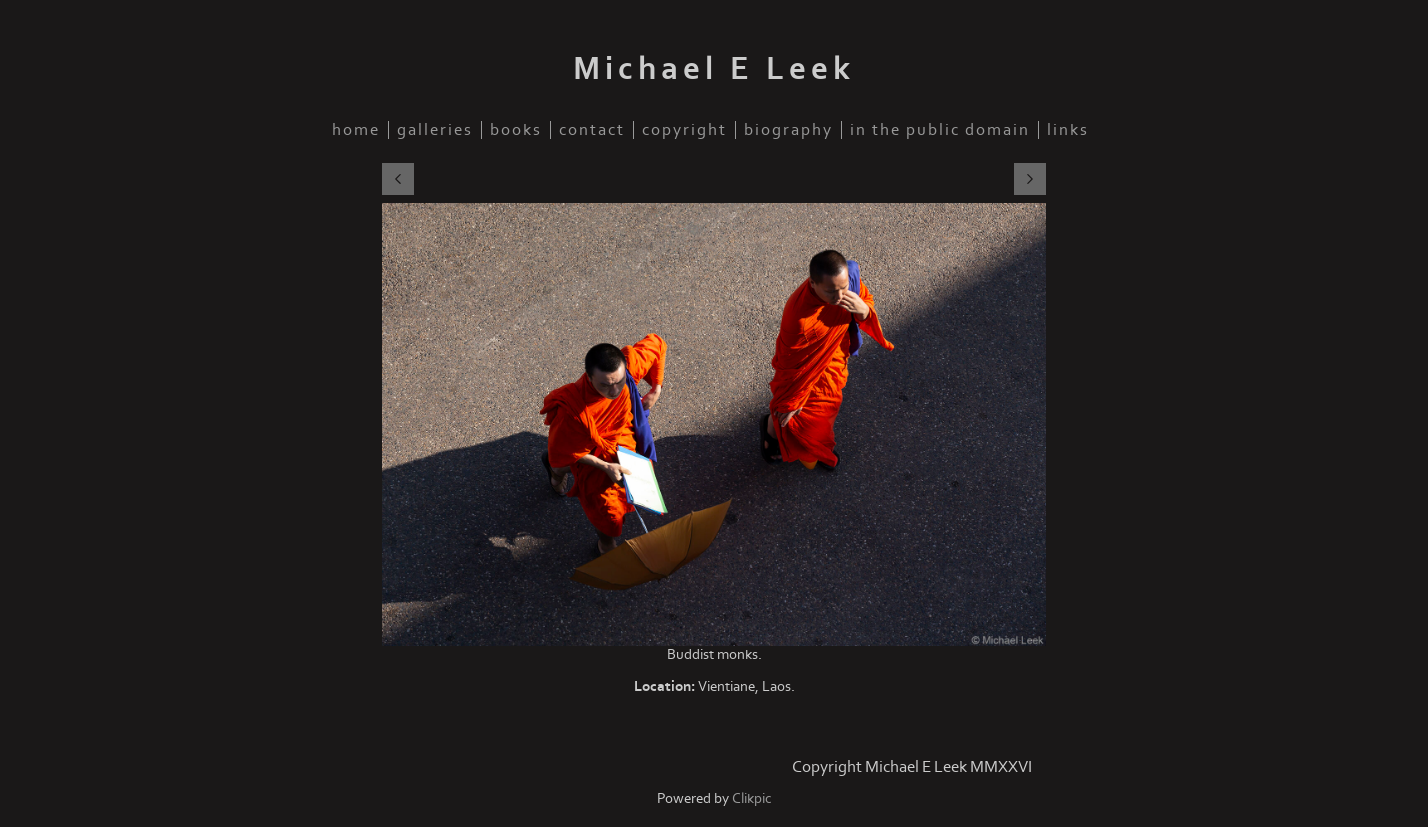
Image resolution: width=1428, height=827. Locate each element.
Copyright (684, 130)
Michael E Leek (714, 69)
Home (356, 130)
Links (1068, 130)
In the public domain (940, 130)
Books (516, 130)
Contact (592, 130)
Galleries (435, 130)
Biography (788, 130)
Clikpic (752, 798)
